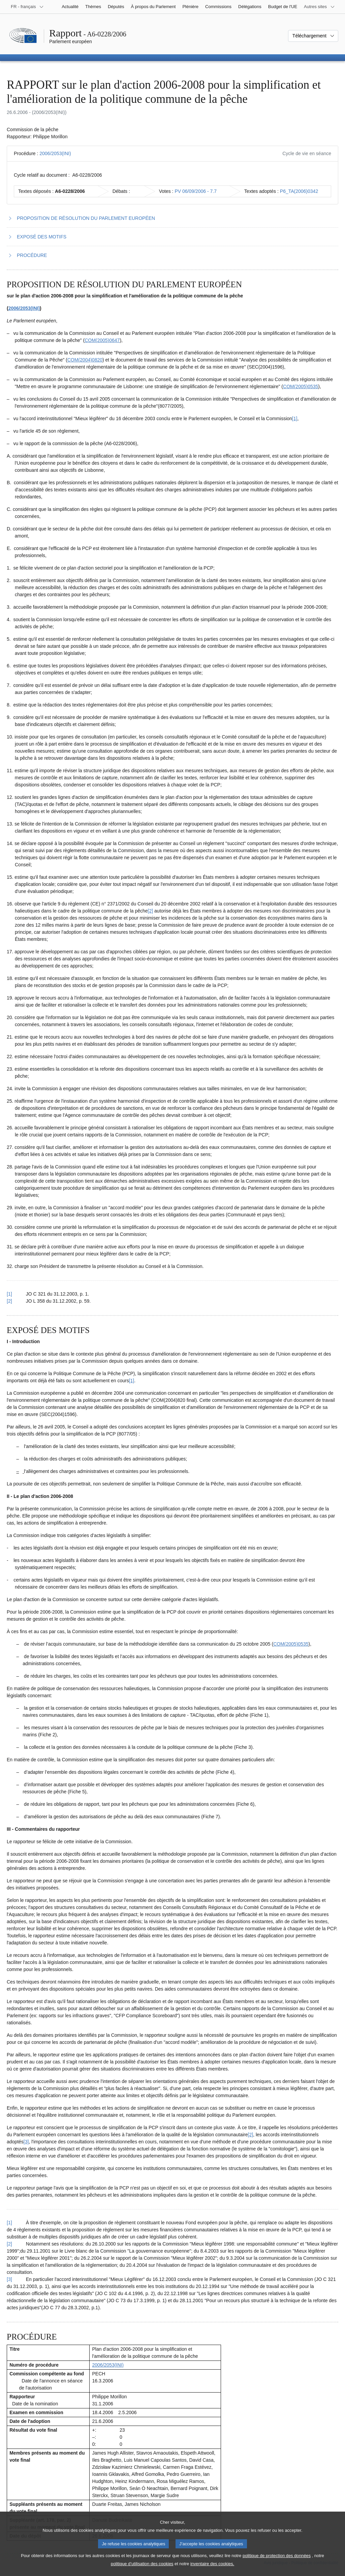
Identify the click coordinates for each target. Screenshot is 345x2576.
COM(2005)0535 (300, 386)
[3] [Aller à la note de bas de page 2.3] (26, 2141)
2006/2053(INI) (55, 153)
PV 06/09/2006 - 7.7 (196, 191)
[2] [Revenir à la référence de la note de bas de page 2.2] (9, 2244)
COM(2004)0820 (84, 360)
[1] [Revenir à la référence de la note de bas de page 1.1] (9, 1294)
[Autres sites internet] (319, 6)
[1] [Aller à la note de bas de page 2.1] (131, 1380)
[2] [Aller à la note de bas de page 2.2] (250, 2134)
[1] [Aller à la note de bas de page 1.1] (294, 418)
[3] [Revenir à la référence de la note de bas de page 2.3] (9, 2279)
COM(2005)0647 (102, 340)
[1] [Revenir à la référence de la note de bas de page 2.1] (9, 2222)
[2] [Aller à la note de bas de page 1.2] (150, 911)
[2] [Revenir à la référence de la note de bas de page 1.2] (9, 1301)
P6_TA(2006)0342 (299, 191)
